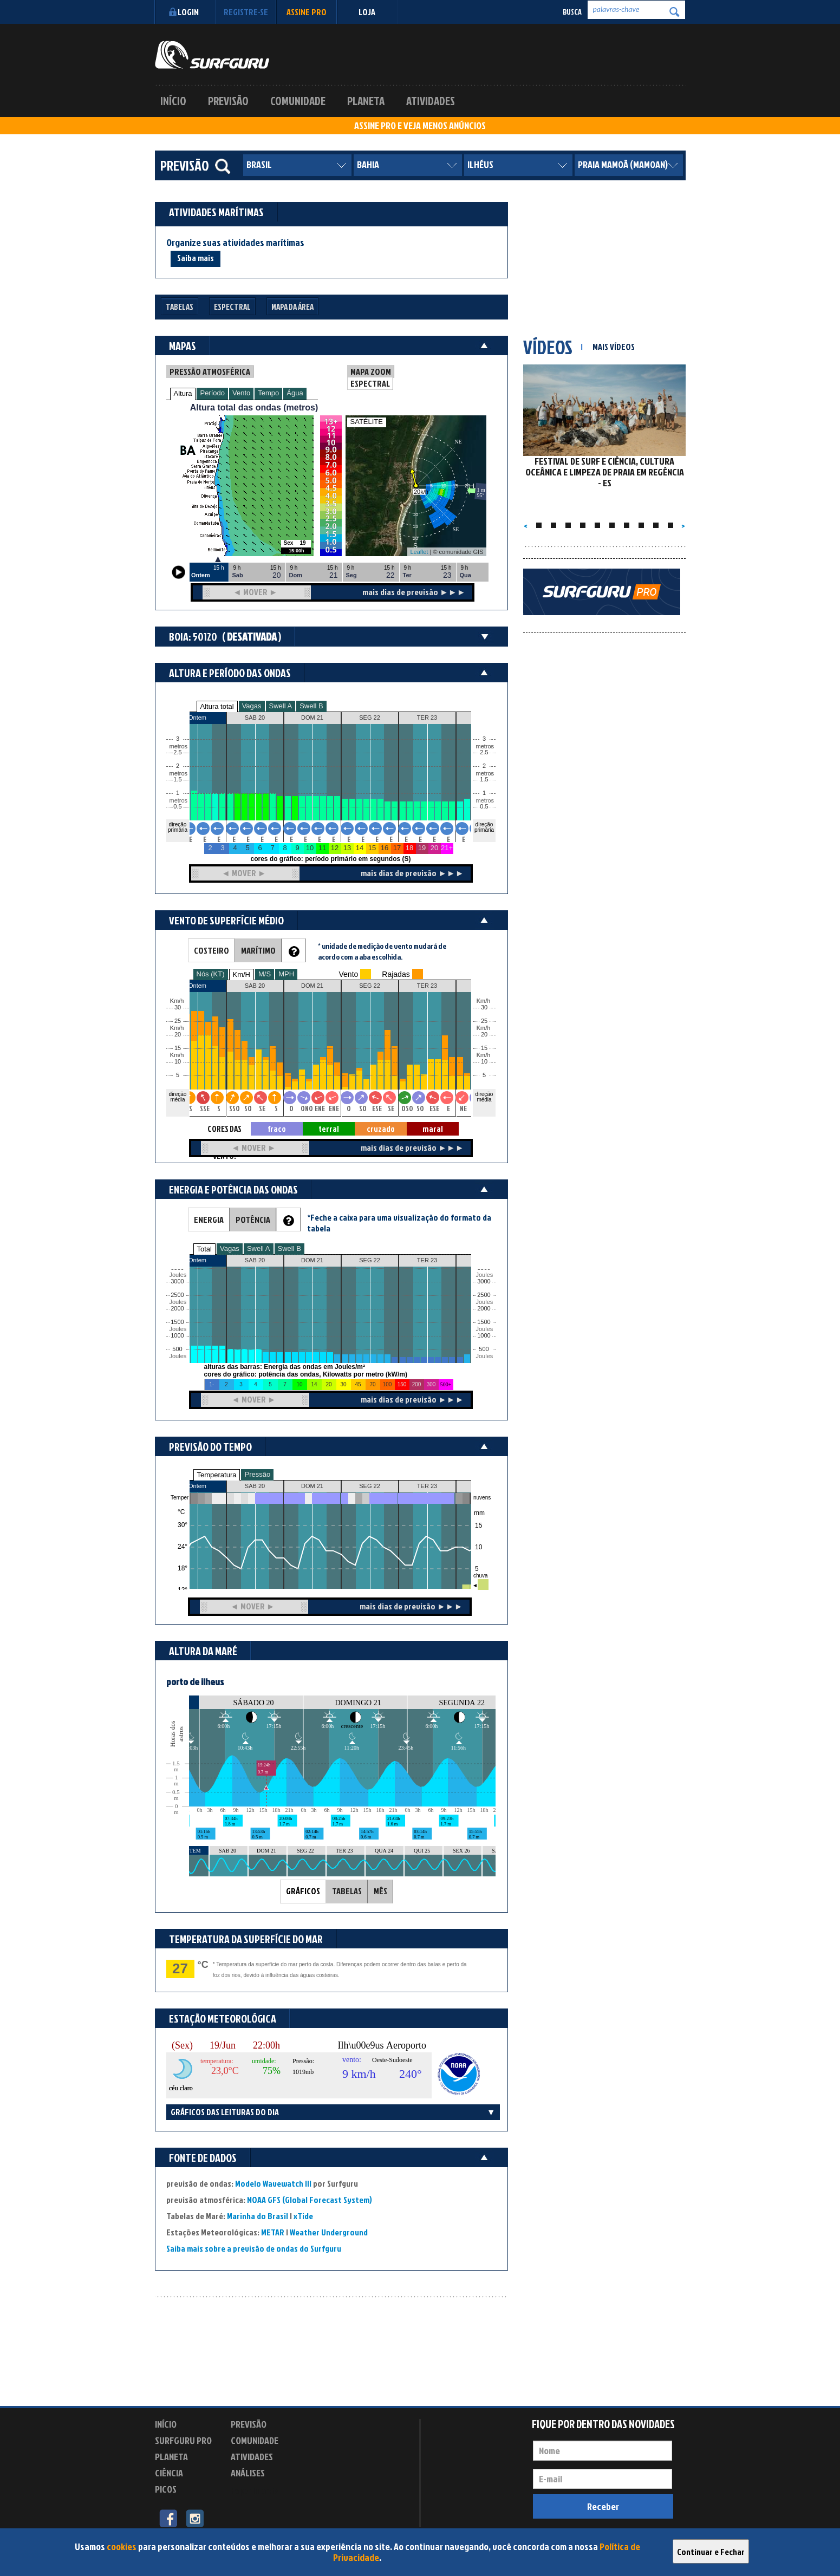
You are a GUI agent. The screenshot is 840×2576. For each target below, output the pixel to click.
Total (204, 1249)
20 (484, 1035)
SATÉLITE (366, 422)
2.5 (177, 752)
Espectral (232, 306)
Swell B (311, 706)
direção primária (177, 827)
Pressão (257, 1474)
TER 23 (427, 1486)
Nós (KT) (211, 974)
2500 (177, 1295)
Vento (241, 393)
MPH (286, 974)
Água (294, 393)
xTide (303, 2216)
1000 (177, 1336)
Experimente (255, 2490)
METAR (272, 2232)
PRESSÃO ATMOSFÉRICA (210, 371)
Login (182, 11)
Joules (177, 1356)
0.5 (177, 807)
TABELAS (347, 1891)
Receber (603, 2506)
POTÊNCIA (253, 1219)
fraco (277, 1128)
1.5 (177, 779)
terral (328, 1128)
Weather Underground (329, 2232)
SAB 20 (255, 1486)
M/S (264, 974)
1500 (177, 1322)
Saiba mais (195, 258)
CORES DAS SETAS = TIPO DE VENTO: (224, 1129)
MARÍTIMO (258, 950)
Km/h (484, 1055)
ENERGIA (209, 1219)
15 (484, 1048)
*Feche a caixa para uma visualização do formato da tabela (399, 1223)
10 (484, 1062)
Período (212, 393)
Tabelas (179, 306)
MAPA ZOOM (370, 371)
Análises (248, 2473)
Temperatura (217, 1475)
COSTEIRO (211, 950)
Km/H (242, 974)
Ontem (197, 1486)
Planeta (366, 101)
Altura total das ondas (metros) (254, 407)
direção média (484, 1097)
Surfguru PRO (183, 2440)
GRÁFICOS (303, 1891)
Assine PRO (306, 12)
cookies (121, 2546)
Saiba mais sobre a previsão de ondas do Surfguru (253, 2248)
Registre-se (246, 12)
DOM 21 (312, 1486)
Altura (183, 393)
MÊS (380, 1891)
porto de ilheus (195, 1681)
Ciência (169, 2473)
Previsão (228, 101)
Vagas (252, 706)
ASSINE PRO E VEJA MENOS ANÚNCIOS (420, 125)
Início (173, 101)
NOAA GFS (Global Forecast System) (309, 2200)
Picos (166, 2489)
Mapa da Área (292, 306)
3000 (177, 1281)
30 (484, 1007)
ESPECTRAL (370, 383)
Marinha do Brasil (257, 2216)
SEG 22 (369, 1486)
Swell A (280, 706)
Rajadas (395, 974)
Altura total (217, 706)
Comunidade (297, 101)
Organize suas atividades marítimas (235, 242)
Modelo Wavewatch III (274, 2183)
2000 (177, 1309)
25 (484, 1021)
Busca (572, 11)
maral (432, 1128)
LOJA (367, 12)
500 (177, 1349)
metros (177, 801)
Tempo (268, 393)
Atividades (430, 101)
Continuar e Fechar (711, 2552)
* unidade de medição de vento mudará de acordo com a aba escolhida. (382, 951)
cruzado (381, 1128)
